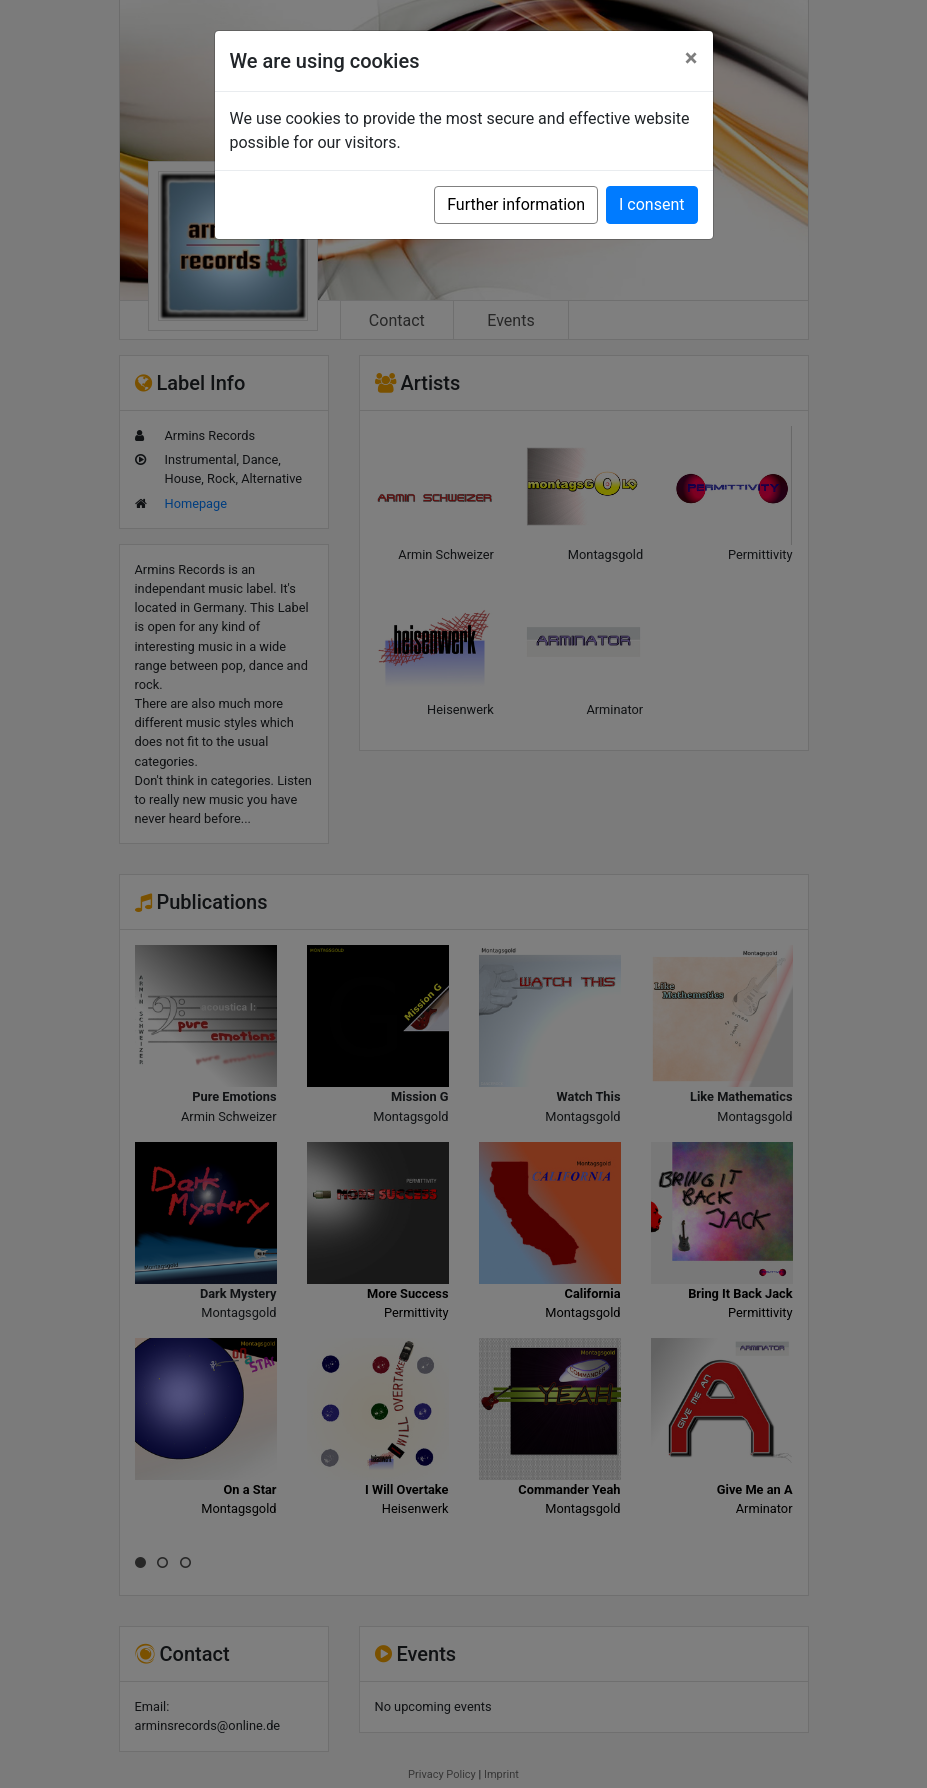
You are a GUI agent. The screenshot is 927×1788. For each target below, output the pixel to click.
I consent (651, 204)
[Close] (691, 58)
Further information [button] (516, 204)
